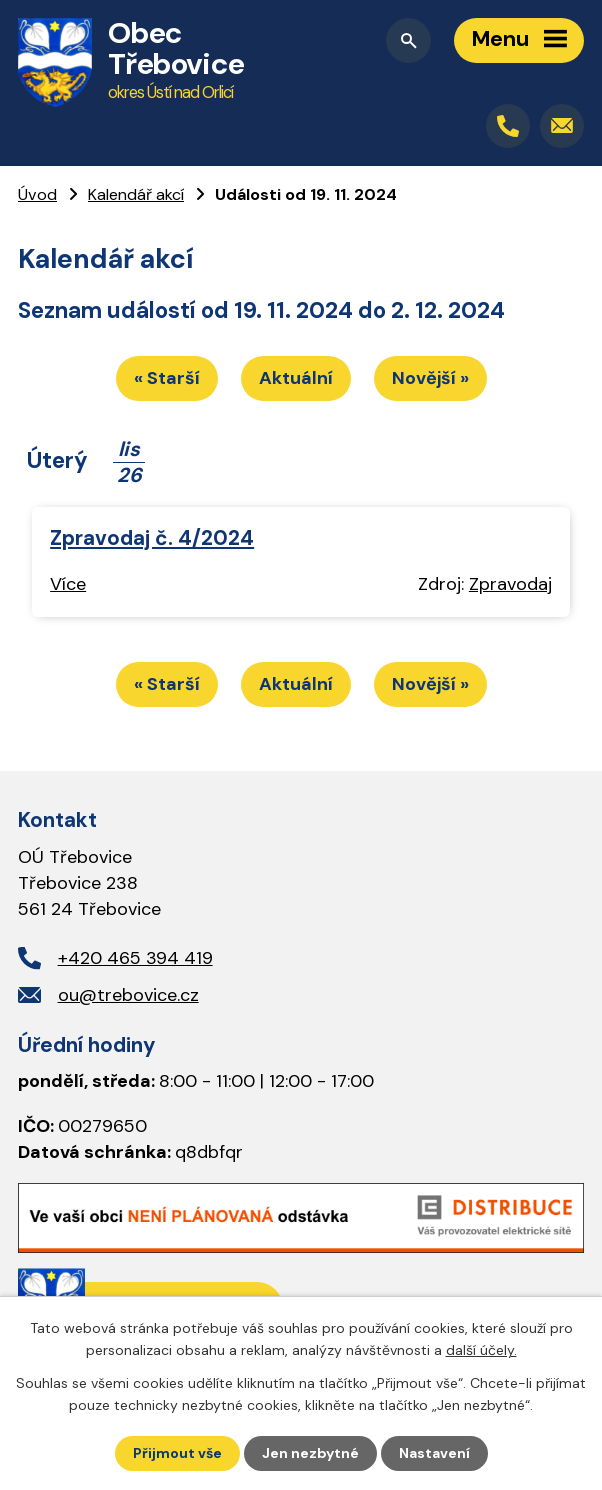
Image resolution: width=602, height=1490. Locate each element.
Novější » (430, 378)
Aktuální (296, 378)
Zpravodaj (510, 584)
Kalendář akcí (136, 194)
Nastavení (434, 1453)
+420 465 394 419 (135, 958)
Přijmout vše (177, 1453)
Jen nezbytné (310, 1453)
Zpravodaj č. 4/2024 (152, 537)
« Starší (167, 378)
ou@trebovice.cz (128, 995)
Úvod (37, 194)
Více (68, 584)
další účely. (481, 1350)
